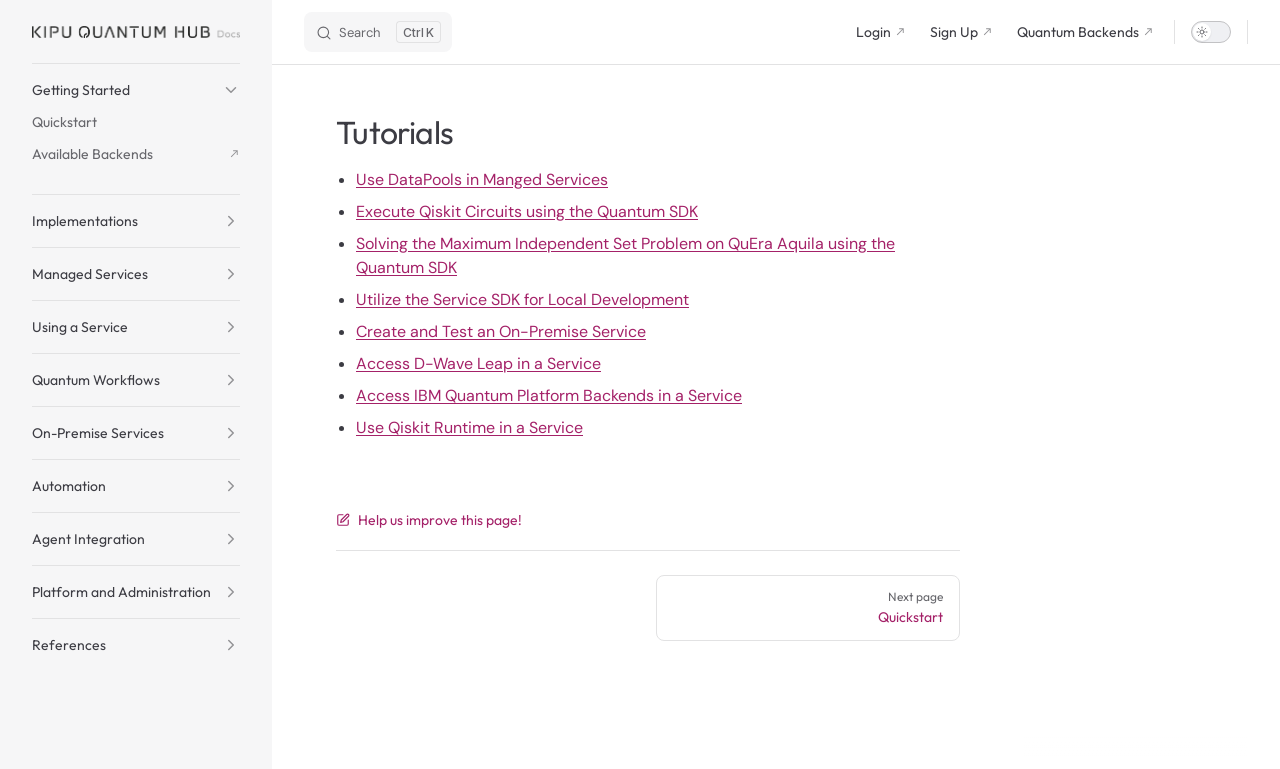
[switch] (1211, 32)
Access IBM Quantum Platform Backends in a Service (549, 395)
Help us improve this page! (429, 520)
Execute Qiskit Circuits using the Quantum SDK (527, 211)
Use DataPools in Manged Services (482, 179)
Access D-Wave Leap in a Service (478, 363)
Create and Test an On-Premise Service (501, 331)
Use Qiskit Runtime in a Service (469, 427)
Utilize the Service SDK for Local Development (522, 299)
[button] (136, 90)
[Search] (378, 32)
